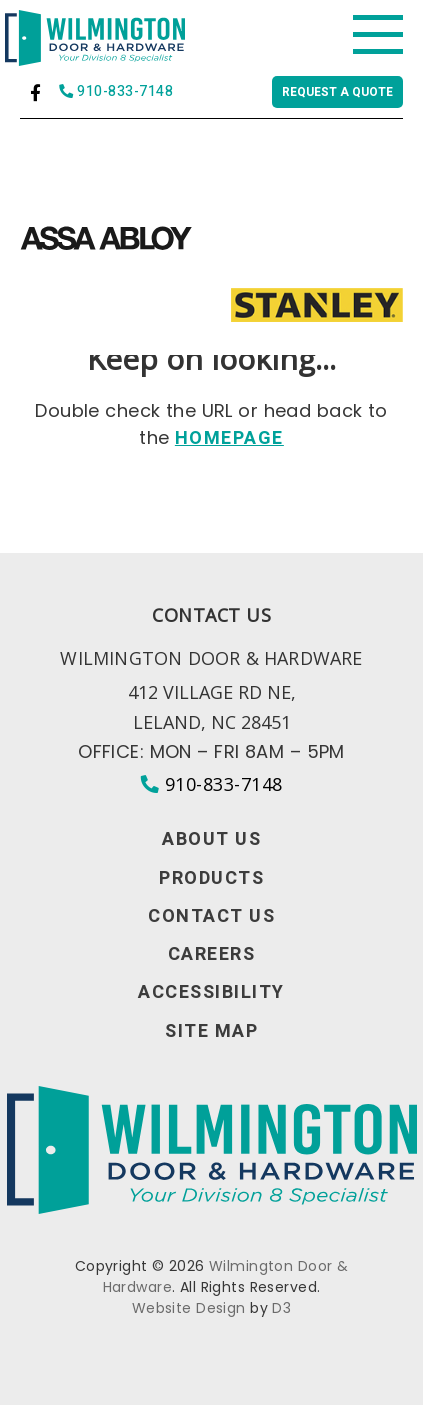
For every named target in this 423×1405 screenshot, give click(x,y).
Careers (212, 955)
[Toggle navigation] (378, 35)
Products (211, 879)
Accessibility (211, 993)
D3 (281, 1308)
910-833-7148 (116, 92)
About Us (211, 840)
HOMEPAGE (229, 438)
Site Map (211, 1032)
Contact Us (211, 917)
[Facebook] (35, 92)
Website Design (189, 1308)
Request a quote (337, 92)
